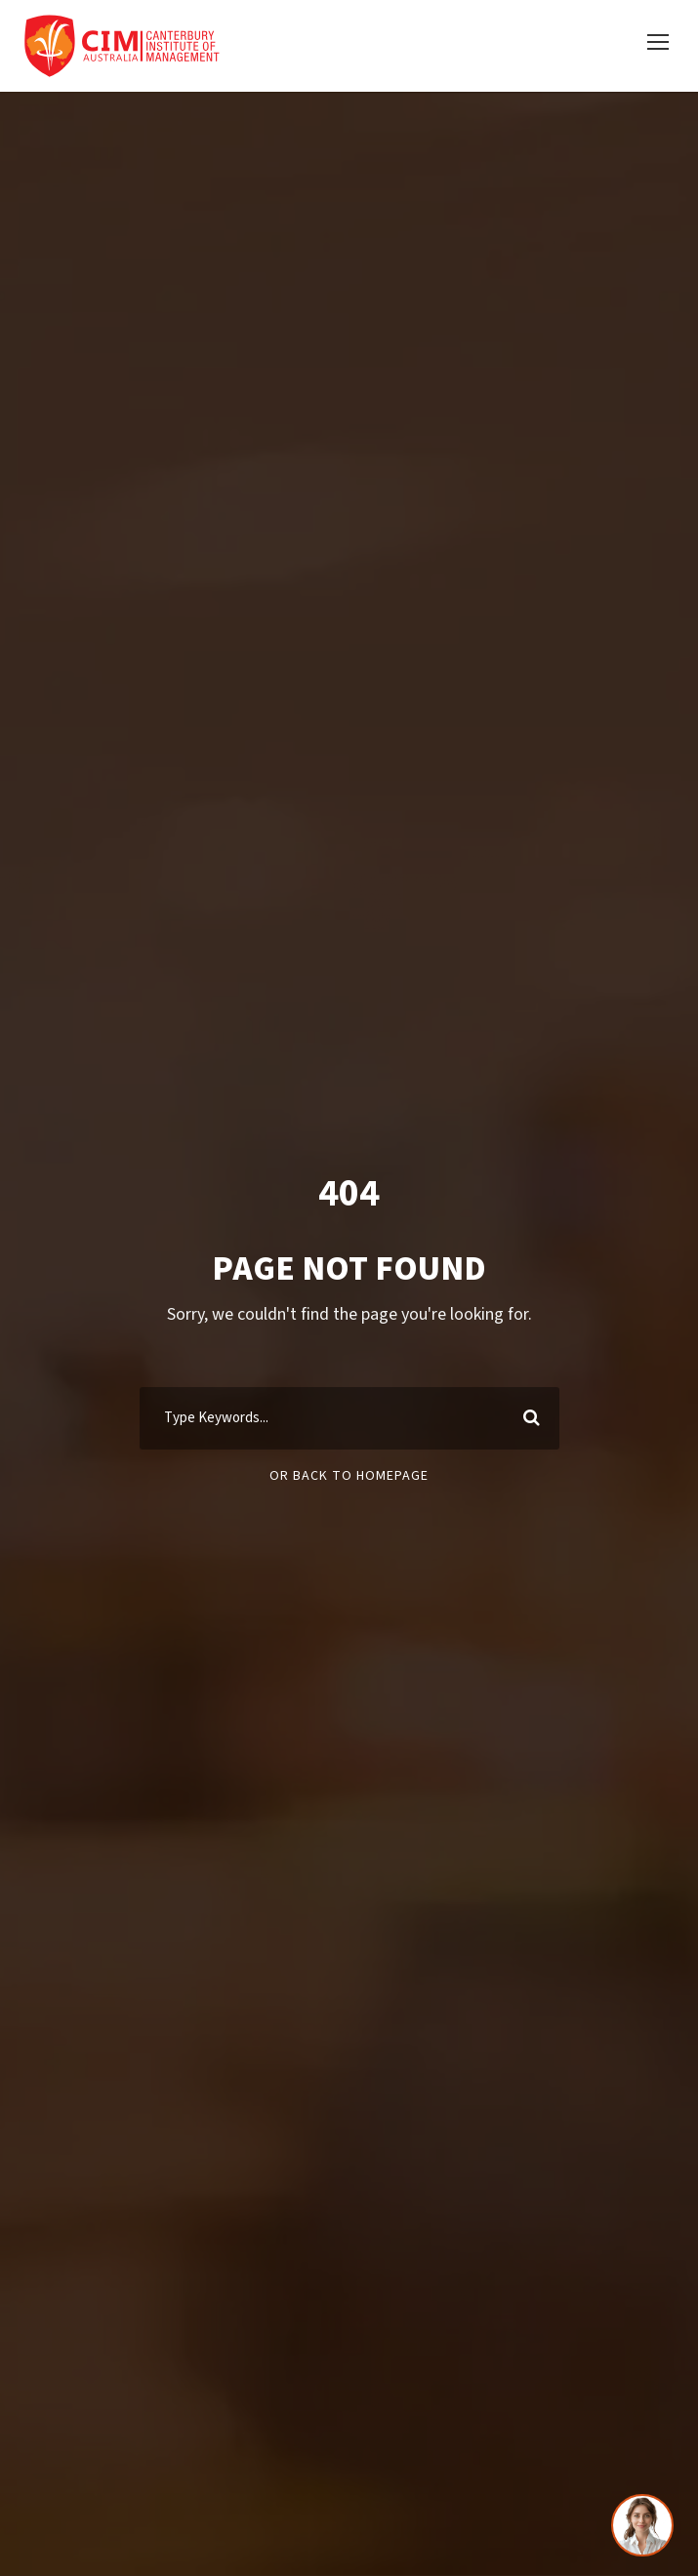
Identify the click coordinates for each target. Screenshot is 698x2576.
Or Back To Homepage (349, 1476)
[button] (658, 42)
